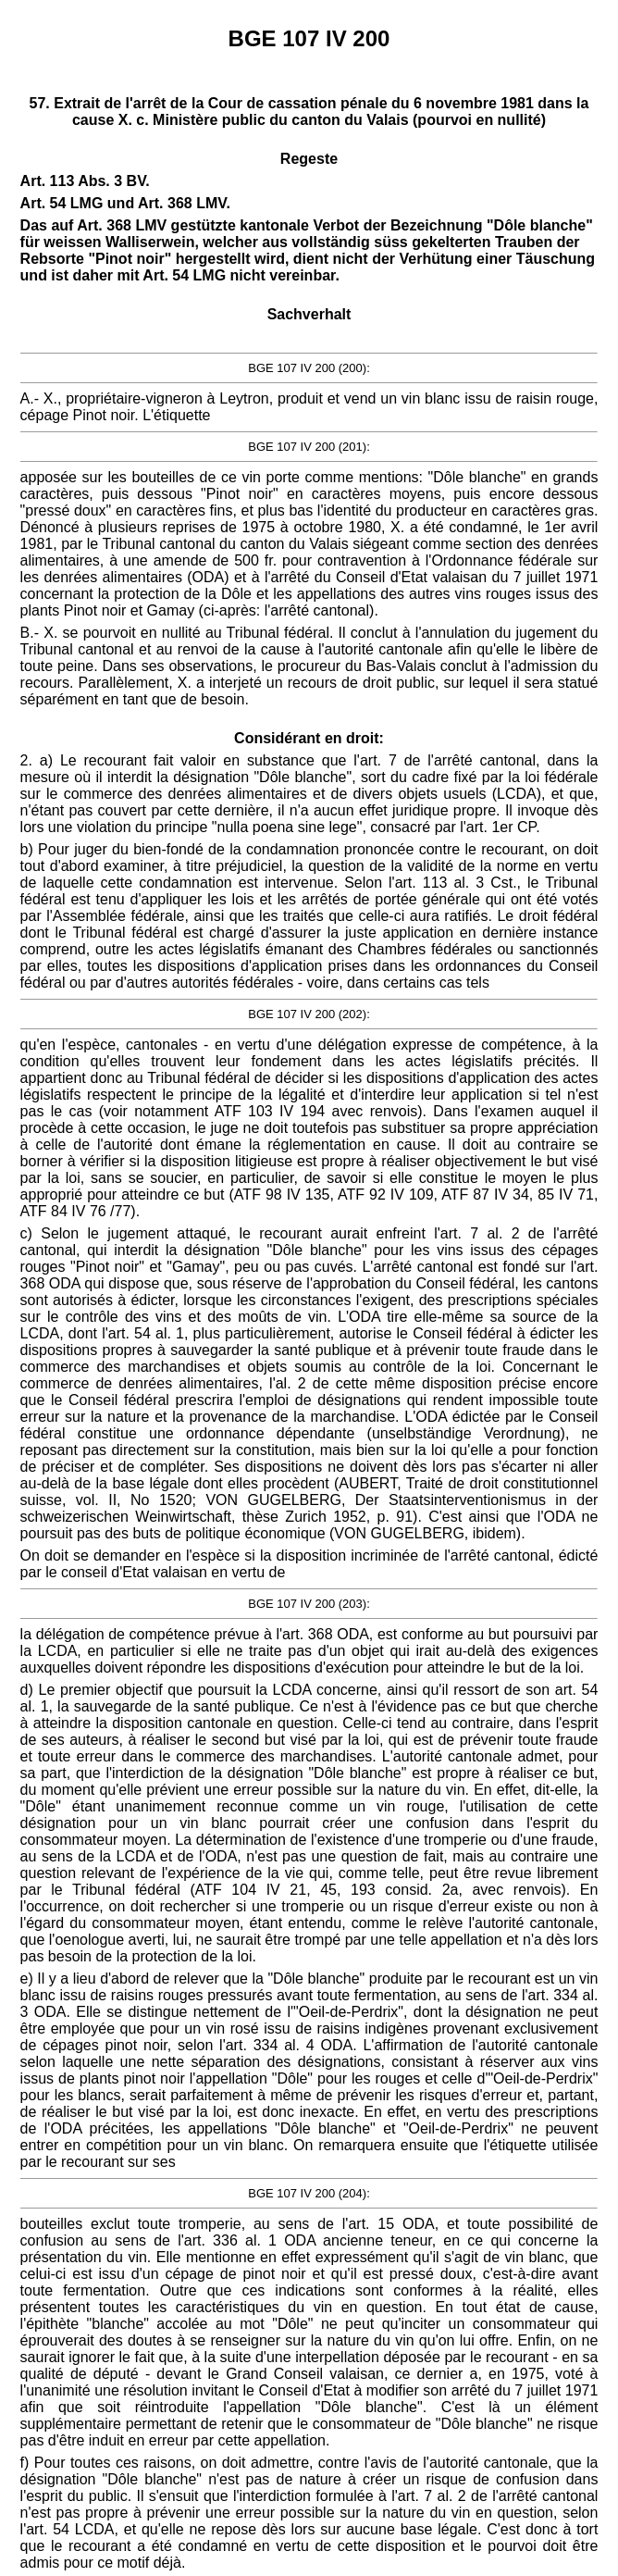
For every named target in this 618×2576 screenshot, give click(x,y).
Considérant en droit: (309, 738)
